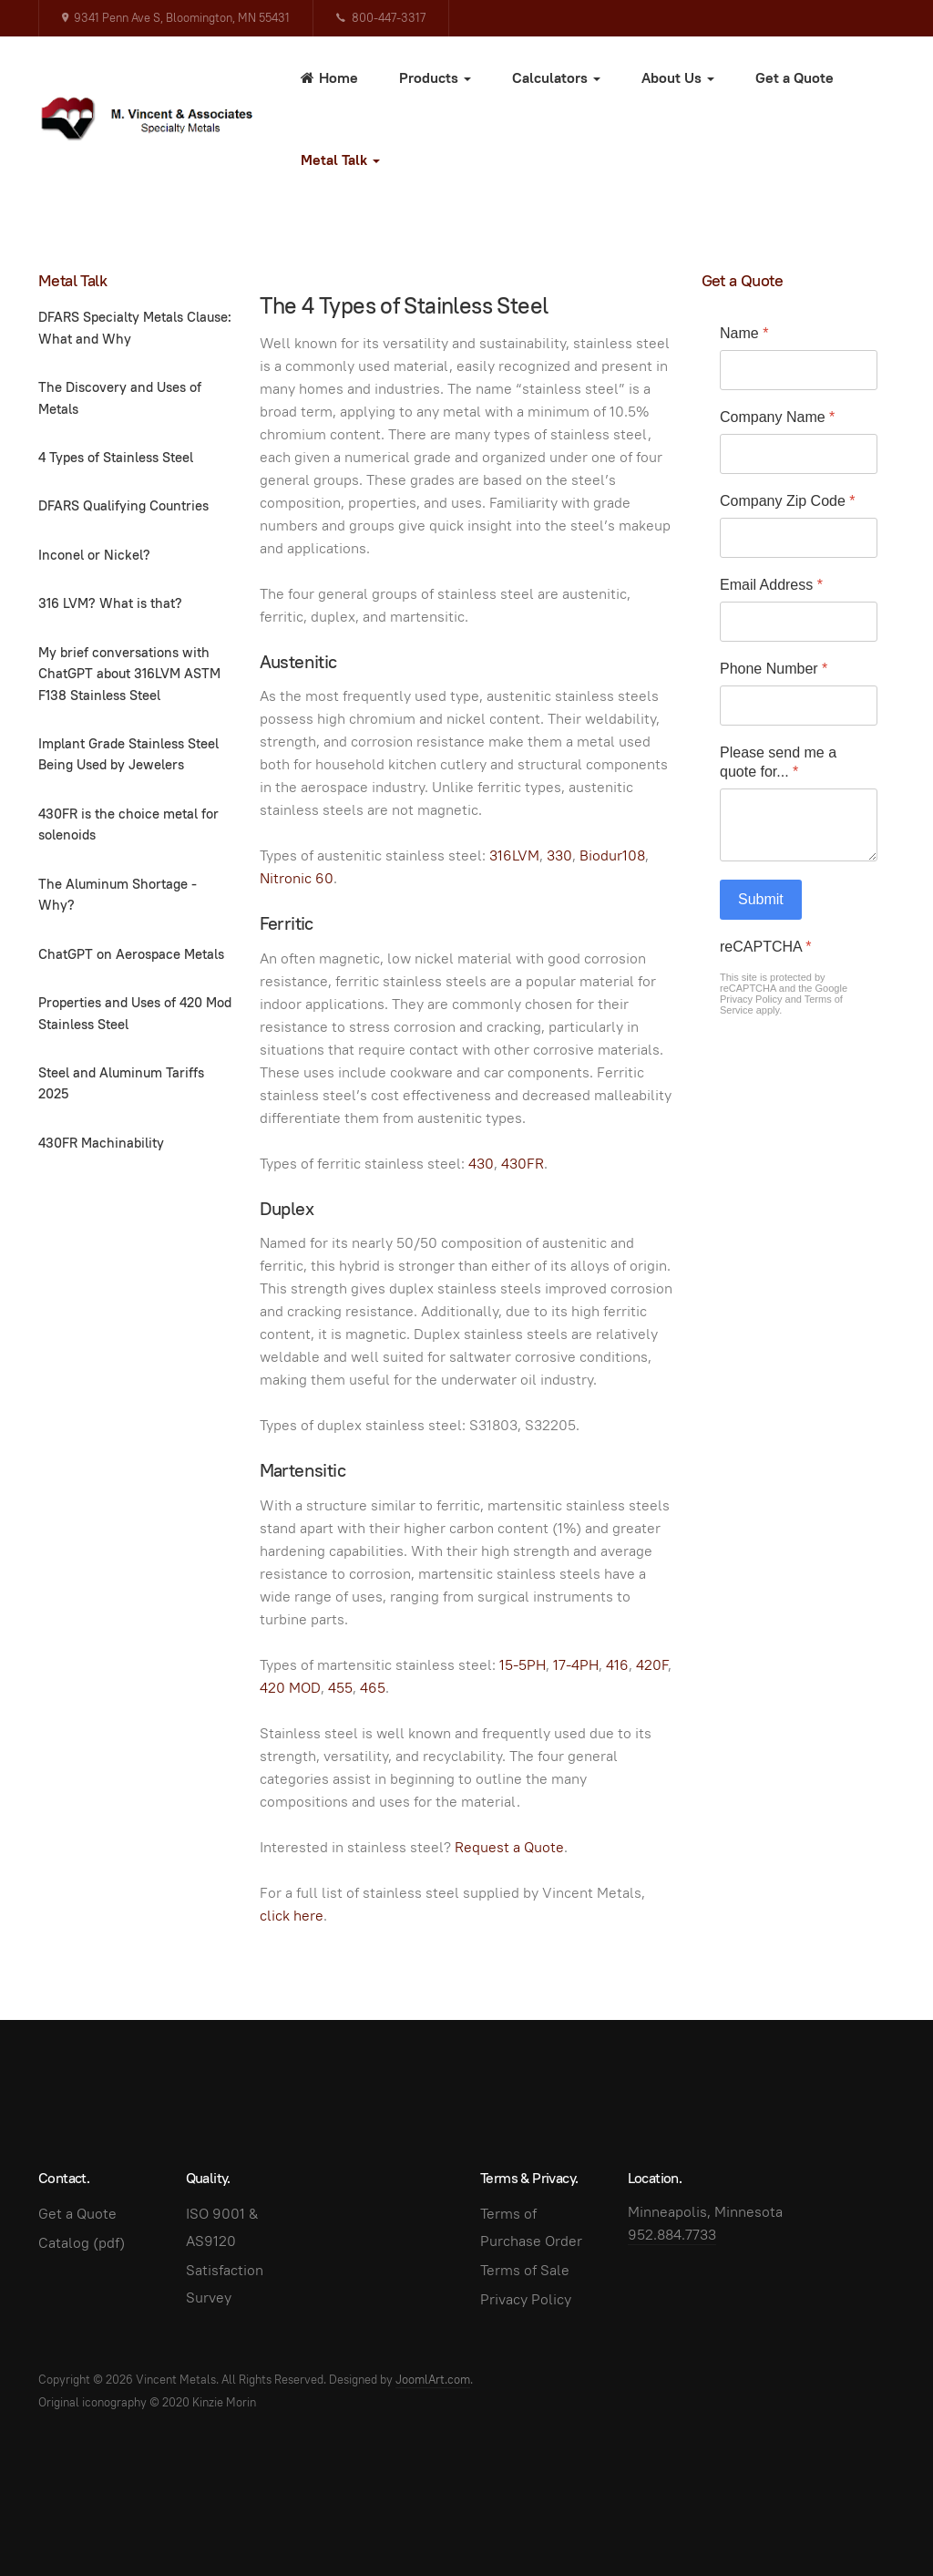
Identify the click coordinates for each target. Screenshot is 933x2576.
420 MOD (290, 1687)
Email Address (771, 584)
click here (291, 1915)
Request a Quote (509, 1847)
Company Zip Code (788, 501)
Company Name (777, 417)
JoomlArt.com (432, 2379)
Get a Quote (794, 78)
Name (744, 333)
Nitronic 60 (296, 878)
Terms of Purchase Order (531, 2227)
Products (435, 78)
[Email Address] (798, 622)
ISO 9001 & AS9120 (222, 2227)
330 (559, 855)
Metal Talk (340, 160)
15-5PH (522, 1664)
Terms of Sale (524, 2270)
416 (617, 1664)
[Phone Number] (798, 705)
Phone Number (773, 668)
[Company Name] (798, 454)
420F (652, 1664)
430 (481, 1163)
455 (340, 1687)
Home (329, 78)
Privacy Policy (751, 999)
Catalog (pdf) (81, 2242)
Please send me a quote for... (778, 762)
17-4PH (576, 1664)
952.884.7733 (672, 2234)
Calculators (556, 78)
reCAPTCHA (765, 946)
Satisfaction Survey (224, 2284)
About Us (677, 78)
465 (372, 1687)
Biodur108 (612, 855)
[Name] (798, 370)
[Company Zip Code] (798, 538)
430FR (522, 1163)
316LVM (514, 855)
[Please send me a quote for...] (798, 824)
